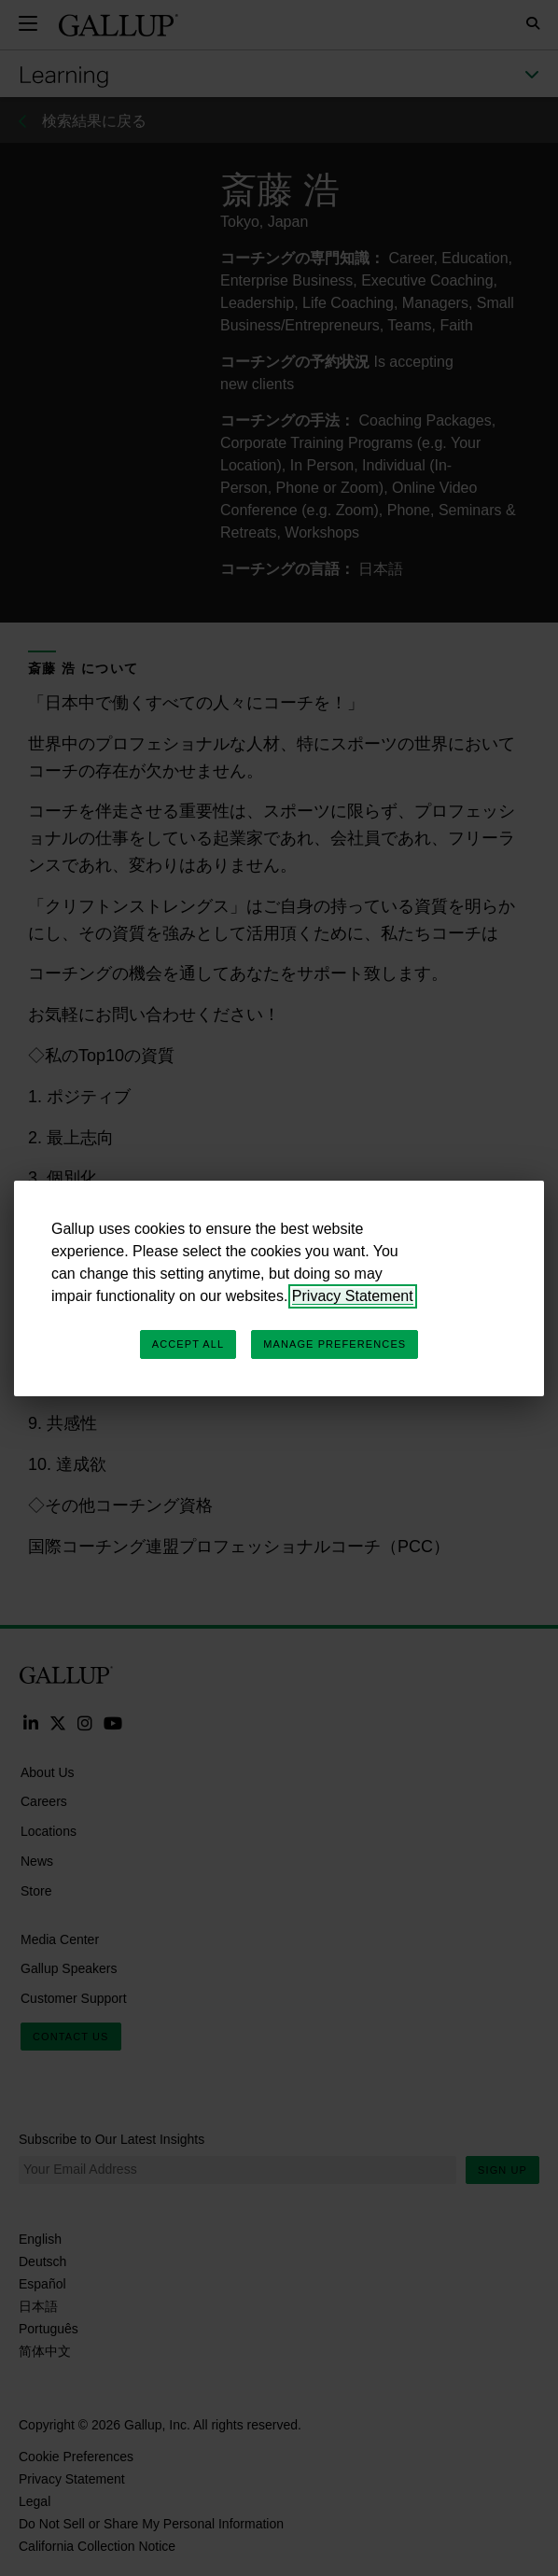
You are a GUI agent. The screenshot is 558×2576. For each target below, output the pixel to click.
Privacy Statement (352, 1296)
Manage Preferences (334, 1344)
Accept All (188, 1344)
